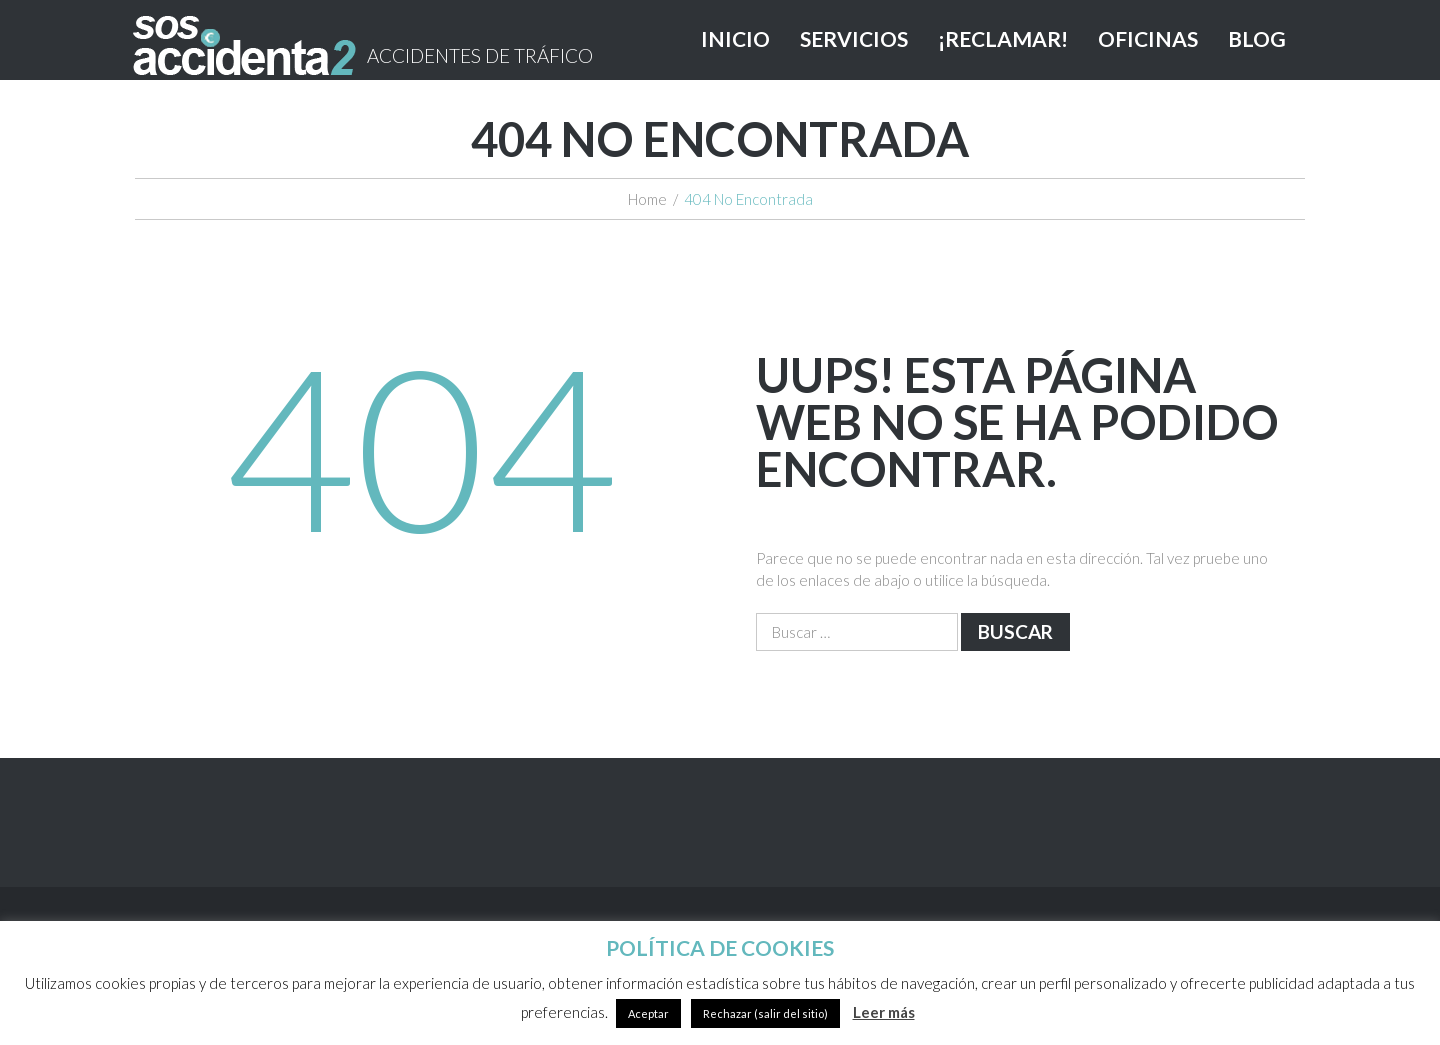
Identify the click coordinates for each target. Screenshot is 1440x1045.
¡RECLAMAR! (1003, 38)
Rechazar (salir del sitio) (765, 1013)
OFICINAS (1148, 38)
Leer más (884, 1012)
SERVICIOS (854, 38)
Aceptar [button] (648, 1013)
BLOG (1257, 38)
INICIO (735, 38)
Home (647, 199)
